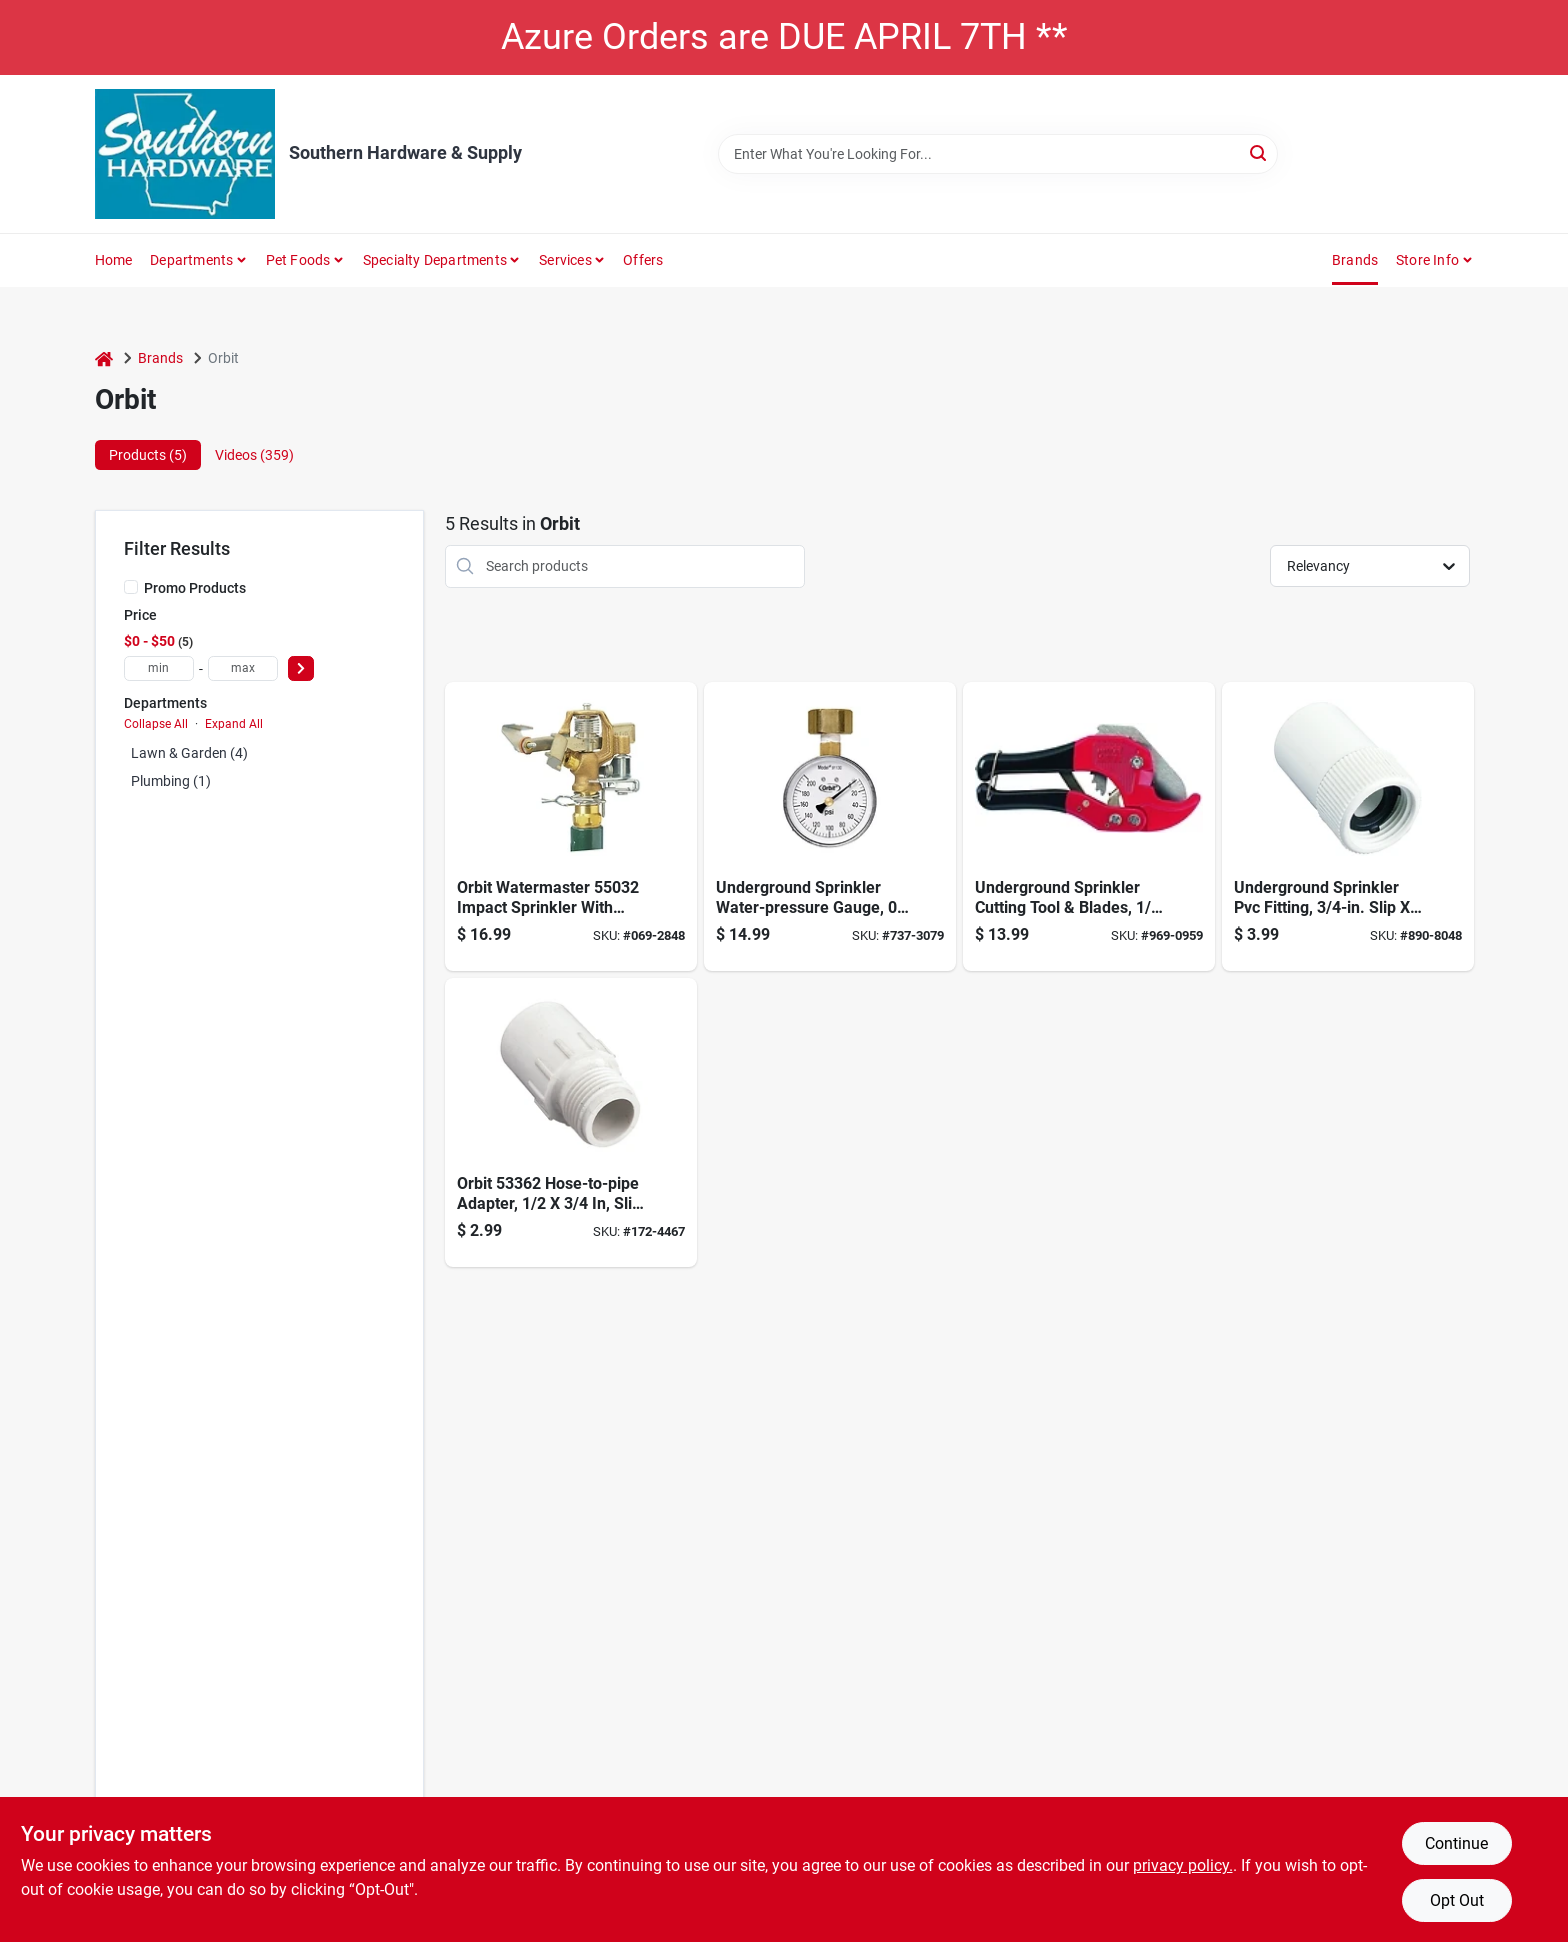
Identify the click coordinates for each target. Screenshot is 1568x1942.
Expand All (234, 724)
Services (565, 260)
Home (114, 260)
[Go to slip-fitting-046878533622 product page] (571, 1122)
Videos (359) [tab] (254, 455)
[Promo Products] (131, 587)
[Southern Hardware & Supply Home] (185, 154)
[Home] (104, 358)
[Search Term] (998, 154)
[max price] (243, 668)
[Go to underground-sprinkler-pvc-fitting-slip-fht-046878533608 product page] (1348, 826)
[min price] (159, 668)
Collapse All (156, 724)
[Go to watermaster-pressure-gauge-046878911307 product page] (830, 826)
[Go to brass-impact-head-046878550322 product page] (571, 826)
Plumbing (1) (171, 781)
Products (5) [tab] (148, 455)
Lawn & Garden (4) (189, 753)
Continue (1456, 1843)
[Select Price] (301, 668)
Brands (1355, 260)
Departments (191, 260)
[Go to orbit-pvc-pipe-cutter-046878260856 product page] (1089, 826)
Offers (643, 260)
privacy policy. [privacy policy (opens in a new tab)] (1183, 1865)
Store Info (1427, 260)
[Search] (1259, 152)
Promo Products (195, 588)
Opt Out (1457, 1900)
